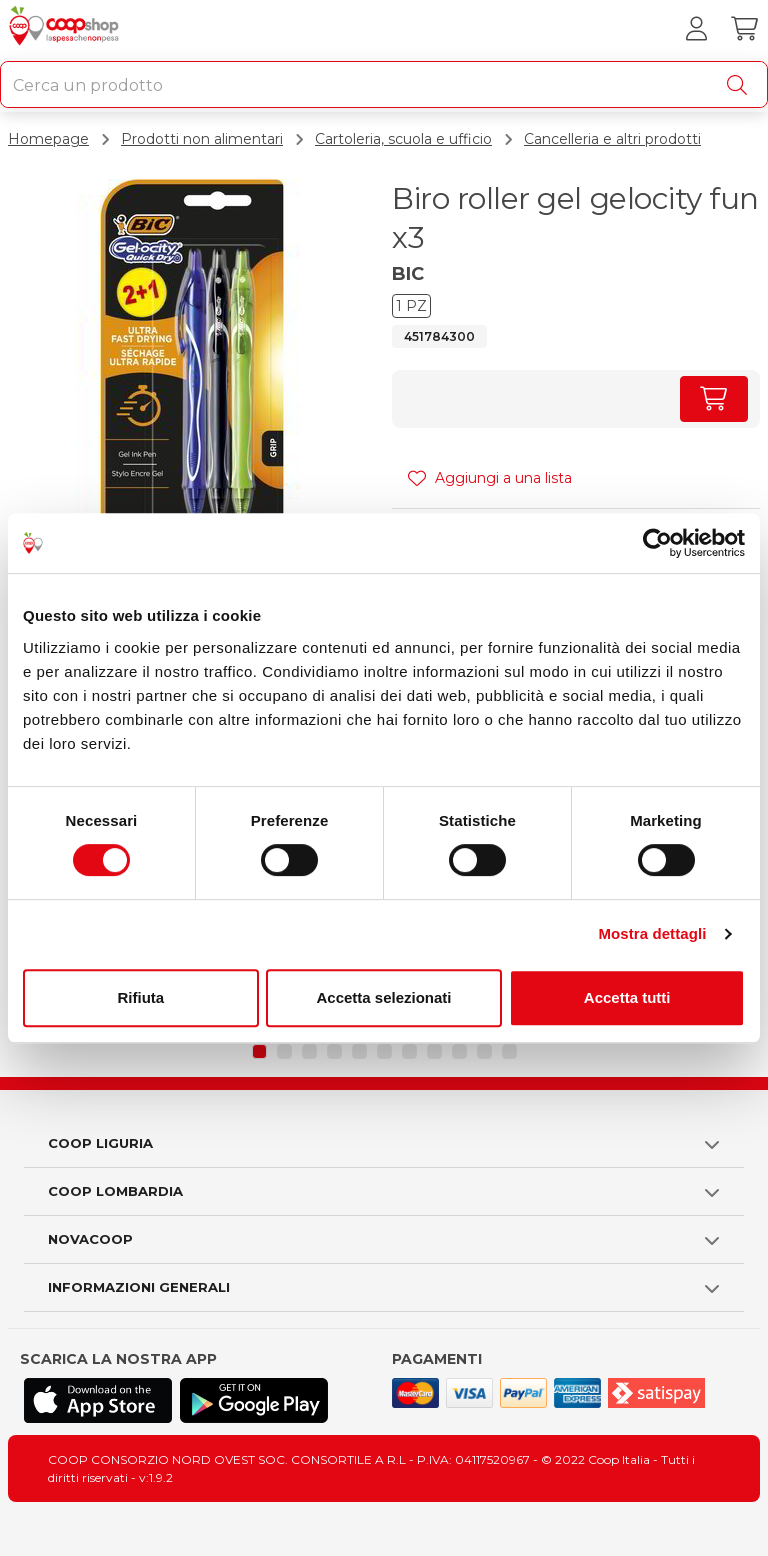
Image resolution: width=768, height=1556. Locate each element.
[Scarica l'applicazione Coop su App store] (98, 1400)
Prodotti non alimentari (202, 139)
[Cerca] (741, 85)
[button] (259, 1051)
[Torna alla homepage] (66, 29)
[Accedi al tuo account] (696, 29)
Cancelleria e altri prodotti (612, 139)
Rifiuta (140, 997)
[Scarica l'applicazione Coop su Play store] (254, 1400)
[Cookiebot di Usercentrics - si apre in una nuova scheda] (657, 543)
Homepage (48, 139)
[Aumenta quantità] (714, 399)
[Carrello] (744, 29)
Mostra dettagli (652, 933)
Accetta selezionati (383, 997)
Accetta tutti (627, 997)
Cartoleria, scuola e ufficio (403, 139)
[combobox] (384, 84)
